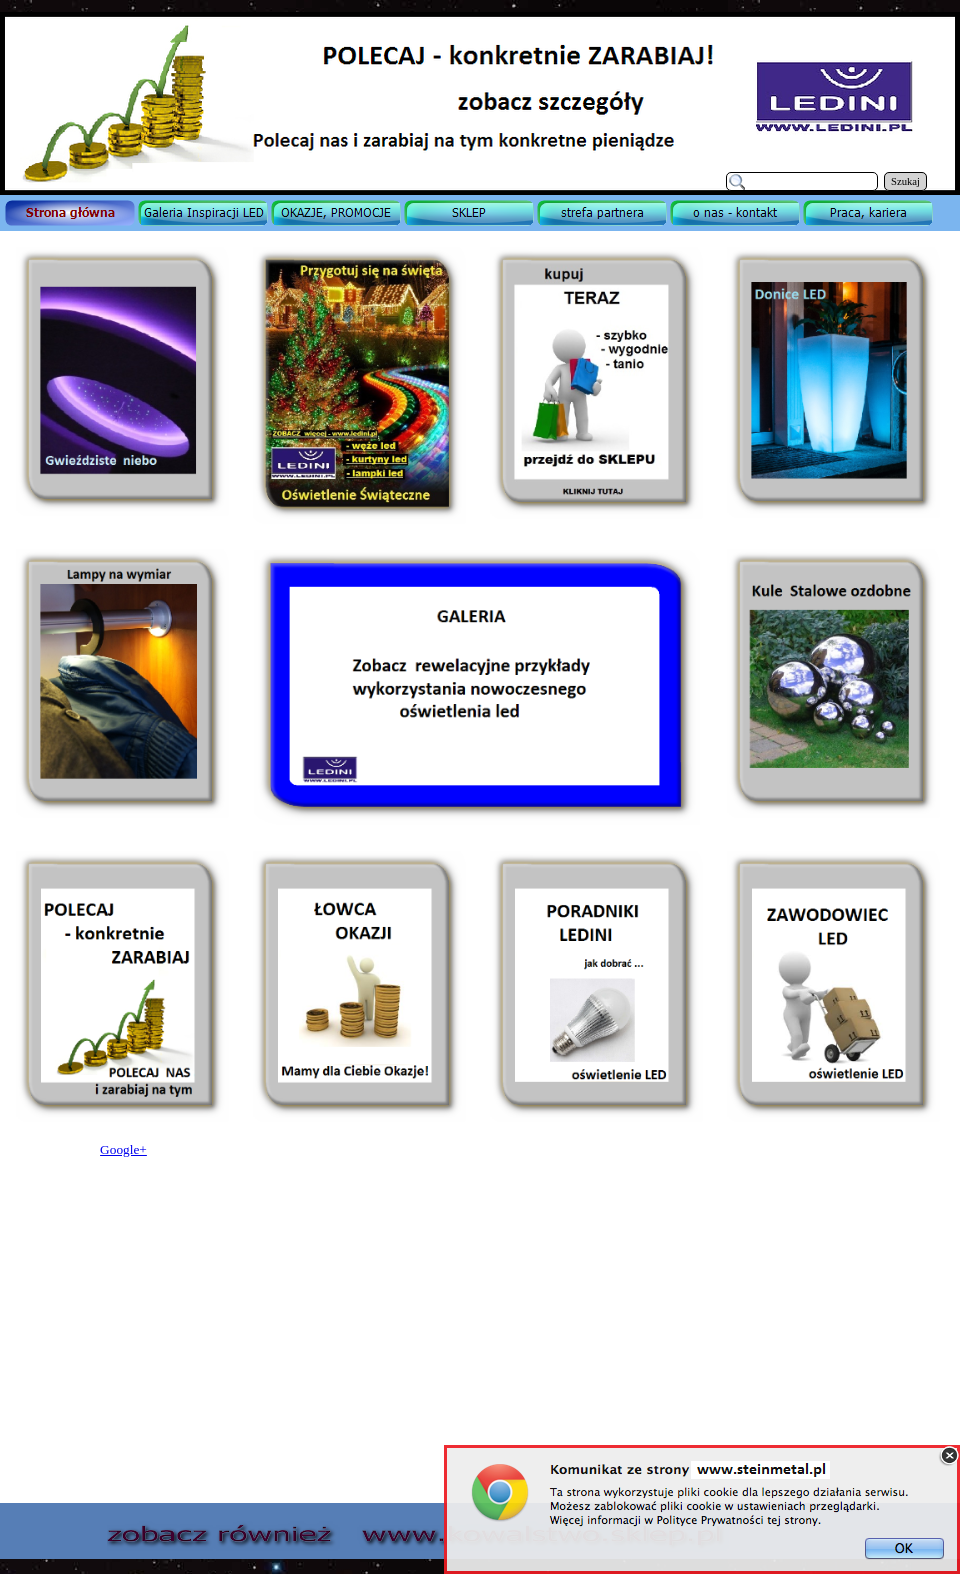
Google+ (123, 1149)
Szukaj (905, 181)
